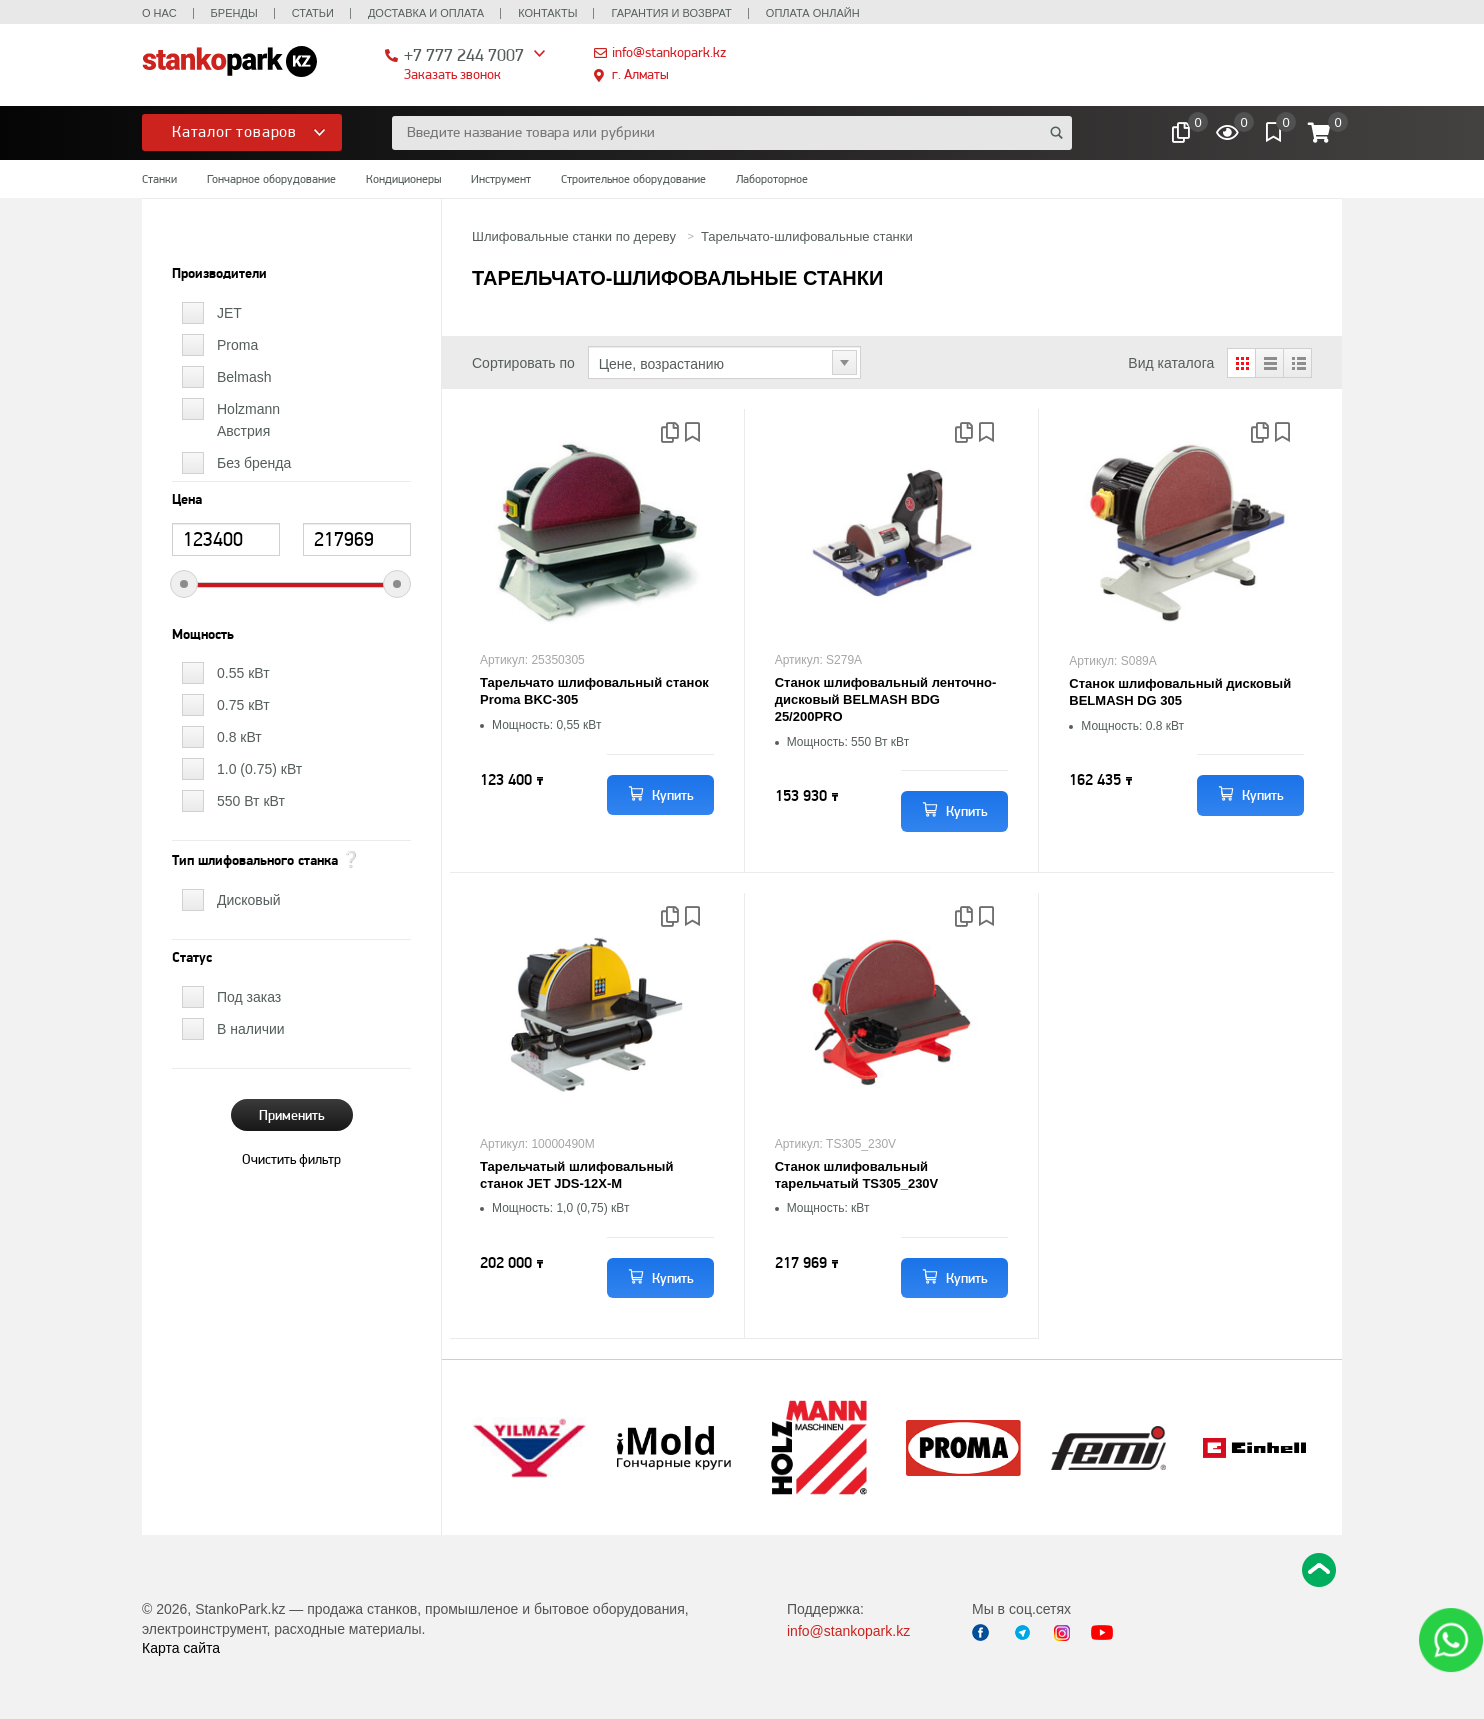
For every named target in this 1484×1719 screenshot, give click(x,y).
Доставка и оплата (426, 13)
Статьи (313, 13)
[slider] (184, 584)
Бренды (234, 13)
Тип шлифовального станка (255, 861)
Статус (192, 958)
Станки (159, 179)
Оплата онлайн (813, 13)
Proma (237, 345)
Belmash (244, 377)
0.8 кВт (239, 737)
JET (229, 313)
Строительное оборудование (633, 179)
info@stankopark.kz (669, 52)
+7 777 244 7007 (464, 54)
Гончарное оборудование (271, 179)
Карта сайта (181, 1648)
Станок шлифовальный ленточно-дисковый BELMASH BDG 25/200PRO (886, 699)
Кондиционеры (403, 179)
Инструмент (501, 179)
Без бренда (254, 463)
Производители (219, 274)
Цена (187, 500)
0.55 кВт (243, 673)
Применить (292, 1115)
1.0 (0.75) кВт (259, 769)
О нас (159, 13)
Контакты (547, 13)
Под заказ (249, 997)
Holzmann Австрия (248, 420)
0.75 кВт (243, 705)
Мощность (203, 635)
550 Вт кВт (251, 801)
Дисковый (249, 900)
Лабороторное (772, 179)
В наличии (251, 1029)
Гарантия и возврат (671, 13)
